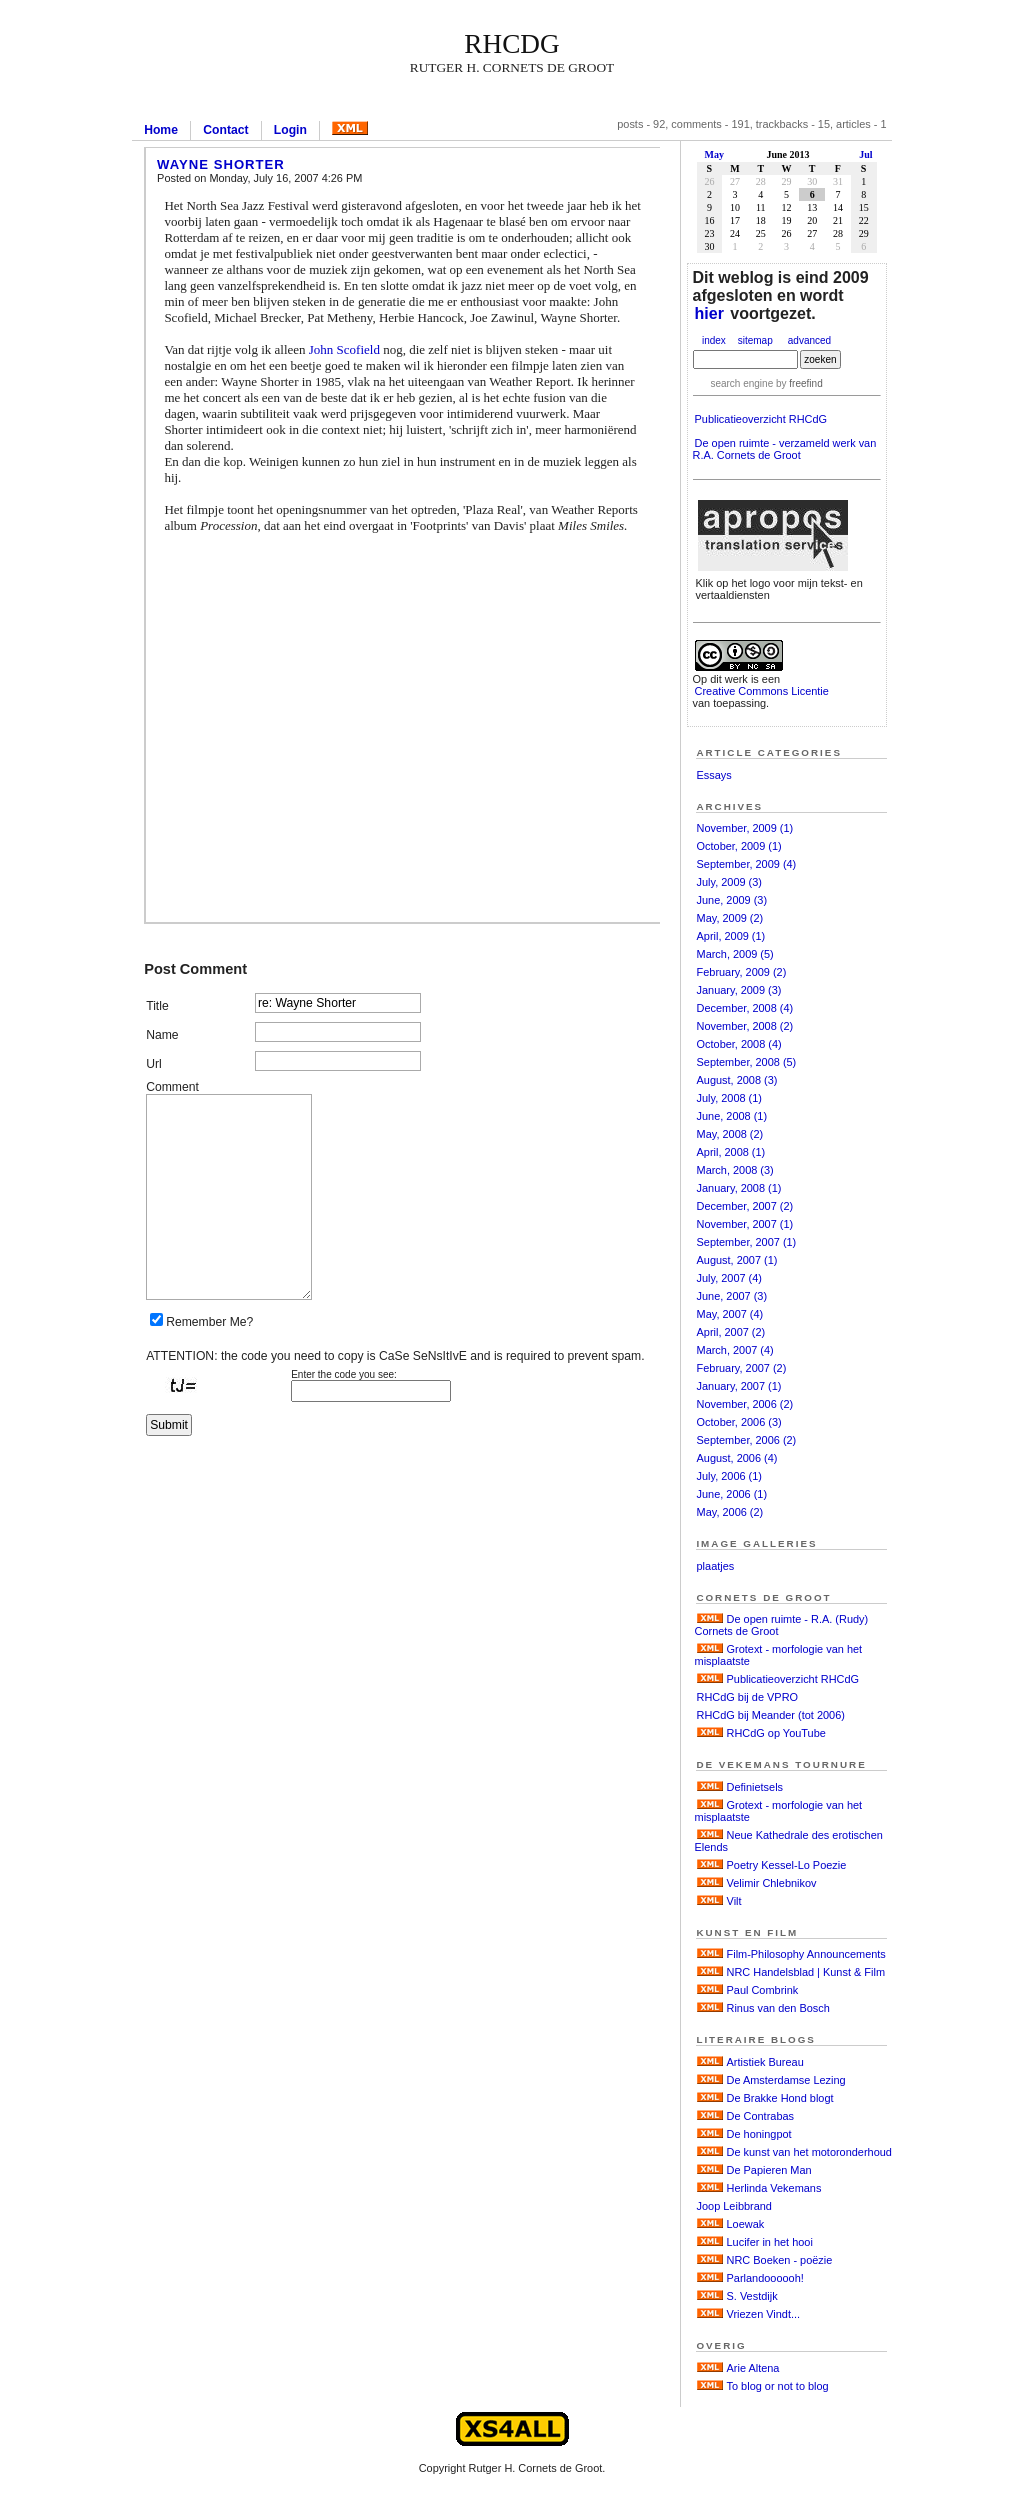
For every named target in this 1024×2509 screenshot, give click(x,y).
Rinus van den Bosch (778, 2008)
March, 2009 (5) (735, 954)
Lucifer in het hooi (770, 2242)
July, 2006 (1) (729, 1476)
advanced (809, 340)
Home (161, 130)
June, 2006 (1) (732, 1494)
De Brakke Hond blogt (780, 2098)
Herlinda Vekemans (774, 2188)
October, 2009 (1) (739, 846)
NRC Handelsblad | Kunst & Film (806, 1972)
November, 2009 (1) (745, 828)
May (714, 154)
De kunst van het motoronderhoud (809, 2152)
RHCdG (511, 44)
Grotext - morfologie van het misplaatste (779, 1655)
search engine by (766, 383)
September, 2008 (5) (747, 1062)
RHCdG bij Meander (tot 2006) (771, 1715)
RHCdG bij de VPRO (748, 1697)
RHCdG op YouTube (776, 1733)
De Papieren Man (769, 2170)
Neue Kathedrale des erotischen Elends (789, 1841)
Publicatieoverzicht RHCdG (761, 419)
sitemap (755, 340)
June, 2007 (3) (732, 1296)
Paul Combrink (763, 1990)
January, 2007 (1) (739, 1386)
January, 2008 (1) (739, 1188)
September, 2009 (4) (747, 864)
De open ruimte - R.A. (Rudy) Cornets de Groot (782, 1625)
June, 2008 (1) (732, 1116)
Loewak (746, 2224)
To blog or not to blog (778, 2386)
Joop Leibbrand (734, 2206)
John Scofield (344, 349)
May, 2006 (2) (730, 1512)
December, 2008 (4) (745, 1008)
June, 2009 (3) (732, 900)
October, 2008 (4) (739, 1044)
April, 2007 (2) (731, 1332)
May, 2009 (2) (730, 918)
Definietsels (755, 1787)
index (714, 340)
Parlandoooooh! (765, 2278)
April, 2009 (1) (731, 936)
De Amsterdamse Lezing (786, 2080)
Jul (865, 154)
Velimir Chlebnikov (772, 1883)
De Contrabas (760, 2116)
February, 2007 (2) (742, 1368)
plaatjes (716, 1566)
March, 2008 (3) (735, 1170)
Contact (225, 130)
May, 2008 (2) (730, 1134)
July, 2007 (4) (729, 1278)
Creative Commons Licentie (762, 691)
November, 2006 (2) (745, 1404)
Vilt (734, 1901)
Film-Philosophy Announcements (806, 1954)
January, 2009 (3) (739, 990)
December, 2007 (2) (745, 1206)
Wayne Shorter (221, 164)
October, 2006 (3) (739, 1422)
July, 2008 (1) (729, 1098)
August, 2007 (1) (737, 1260)
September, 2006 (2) (747, 1440)
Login (290, 130)
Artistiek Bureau (765, 2062)
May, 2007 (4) (730, 1314)
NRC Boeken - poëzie (780, 2260)
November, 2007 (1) (745, 1224)
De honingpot (759, 2134)
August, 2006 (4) (737, 1458)
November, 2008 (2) (745, 1026)
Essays (714, 775)
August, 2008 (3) (737, 1080)
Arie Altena (753, 2368)
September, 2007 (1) (747, 1242)
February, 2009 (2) (742, 972)
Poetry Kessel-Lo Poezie (787, 1865)
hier (709, 313)
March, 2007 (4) (735, 1350)
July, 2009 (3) (729, 882)
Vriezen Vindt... (764, 2314)
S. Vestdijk (752, 2296)
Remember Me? (209, 1322)
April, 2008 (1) (731, 1152)
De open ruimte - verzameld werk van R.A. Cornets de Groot (785, 449)
